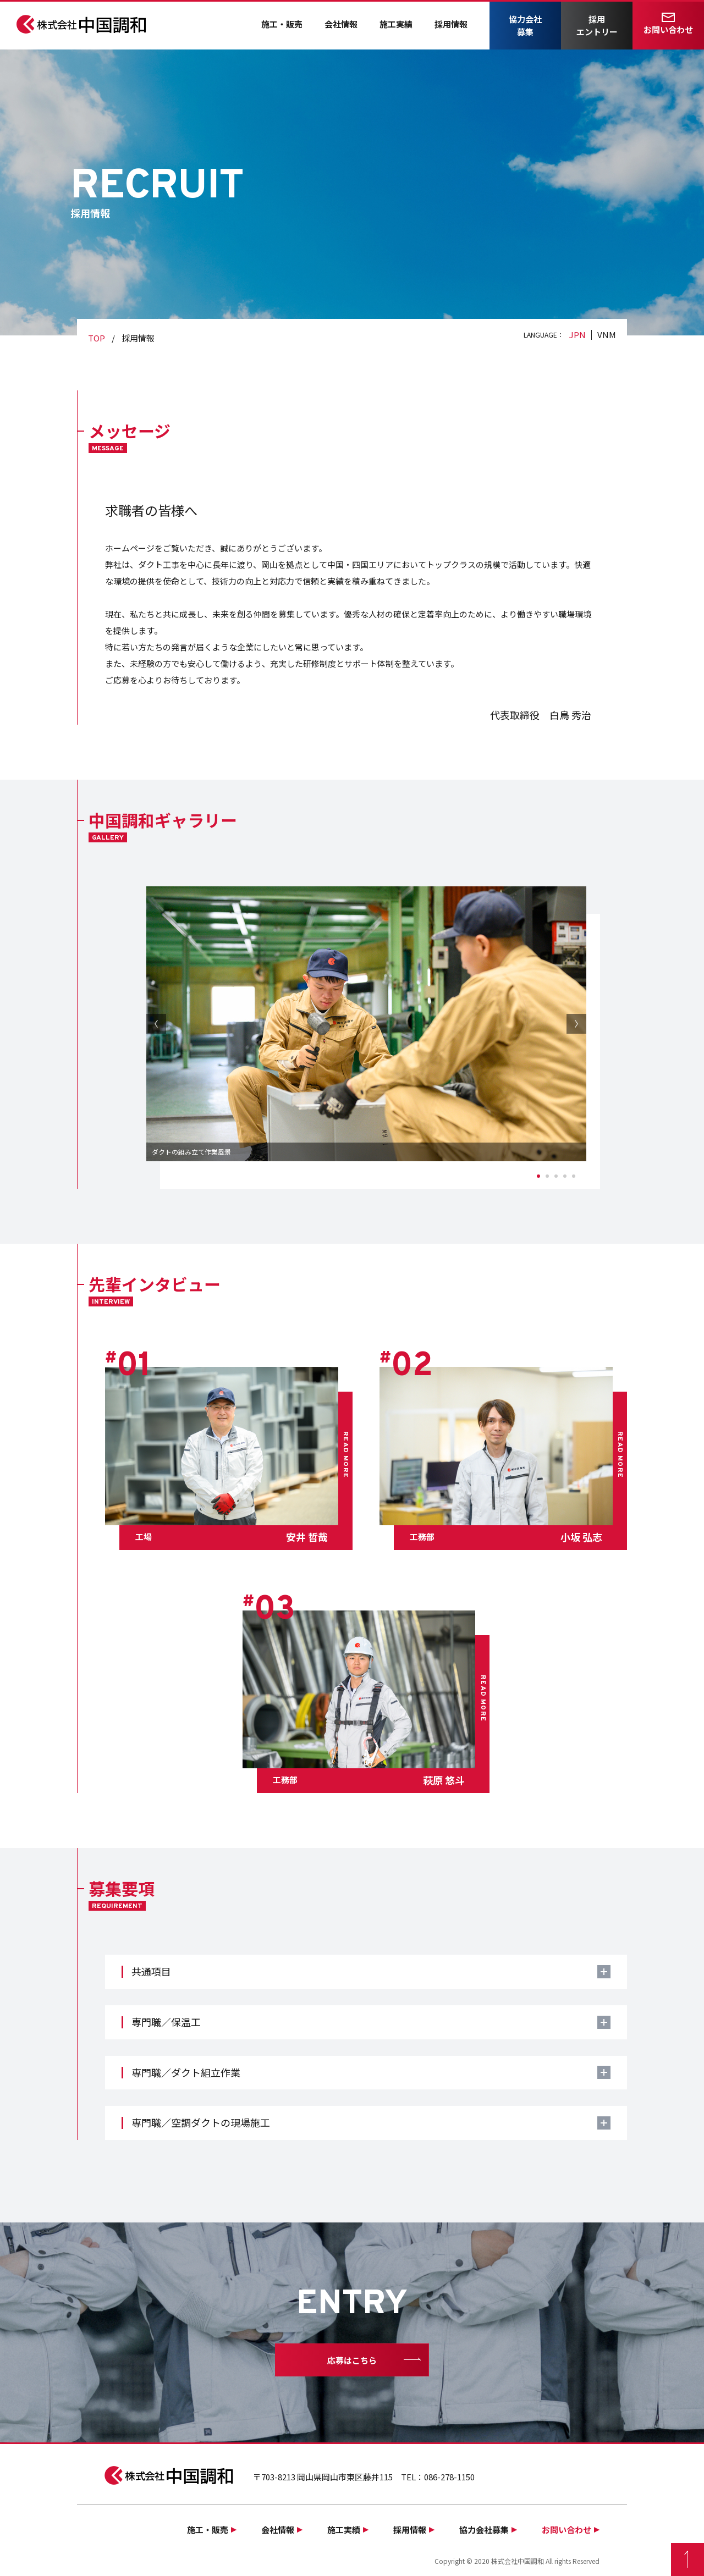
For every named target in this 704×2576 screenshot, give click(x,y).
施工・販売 (281, 24)
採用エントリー (597, 25)
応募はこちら (352, 2360)
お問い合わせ (668, 29)
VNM (606, 334)
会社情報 (341, 24)
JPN (577, 334)
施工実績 (396, 24)
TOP (96, 338)
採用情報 (451, 24)
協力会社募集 (525, 25)
